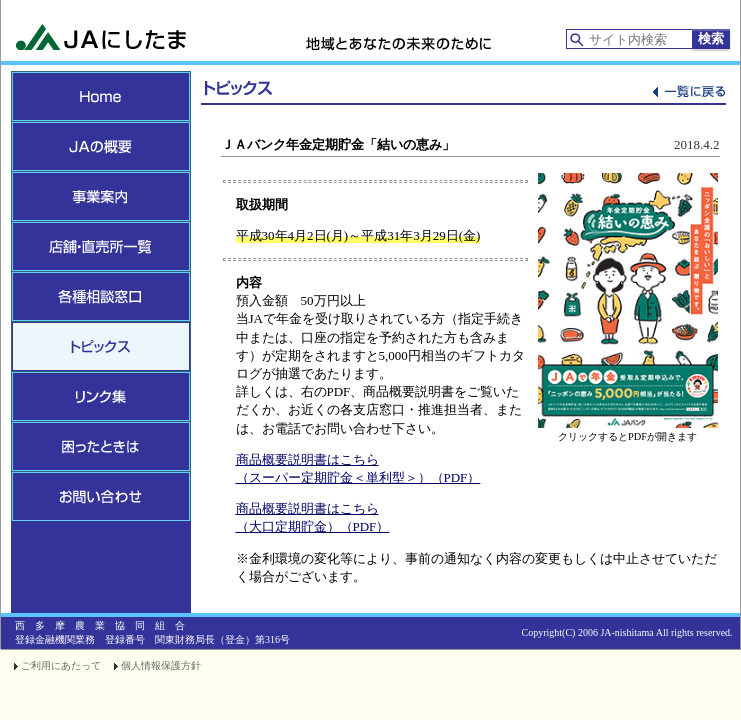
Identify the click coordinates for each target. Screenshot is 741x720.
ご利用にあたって (61, 665)
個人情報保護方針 (161, 665)
